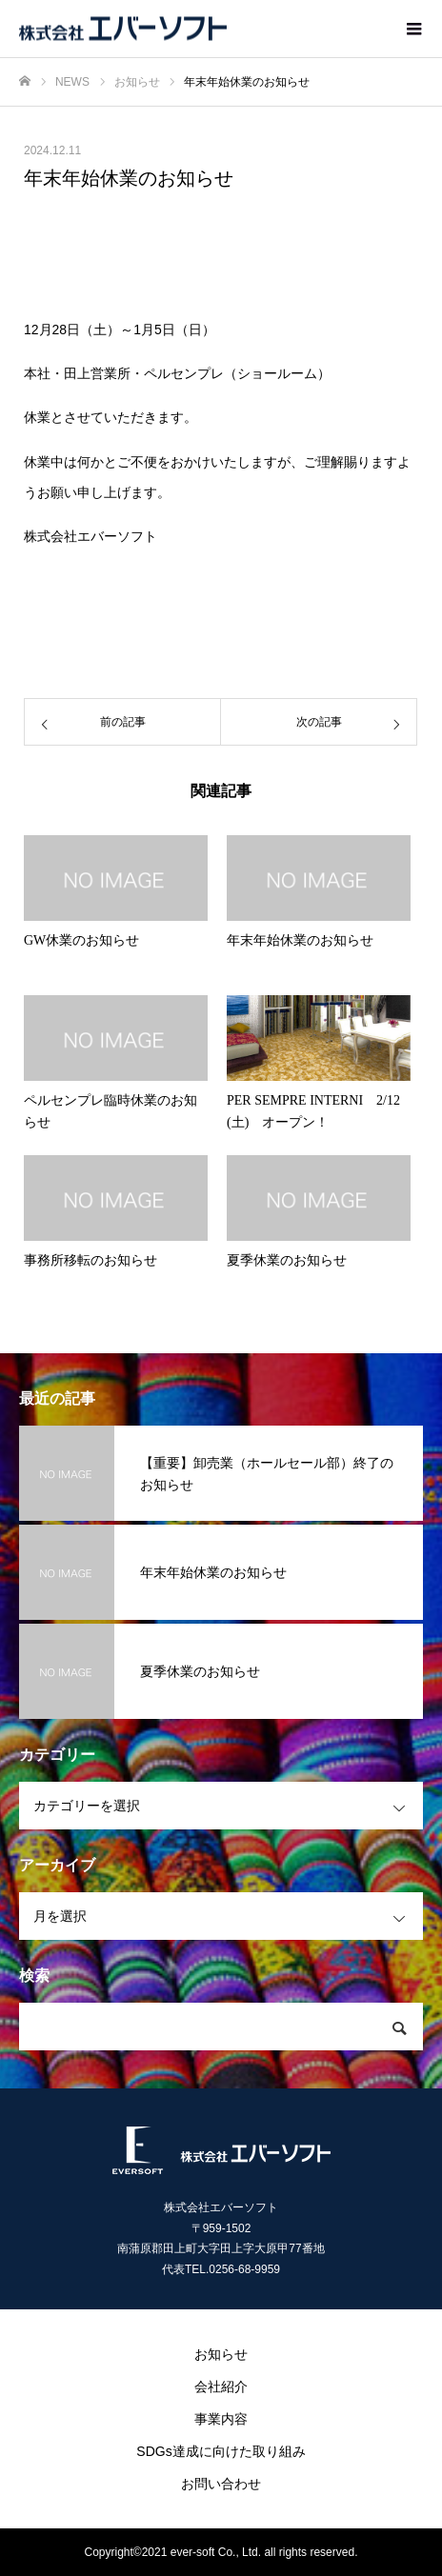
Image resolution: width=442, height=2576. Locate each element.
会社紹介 (221, 2386)
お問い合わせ (221, 2483)
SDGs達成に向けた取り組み (220, 2451)
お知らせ (221, 2354)
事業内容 (221, 2418)
